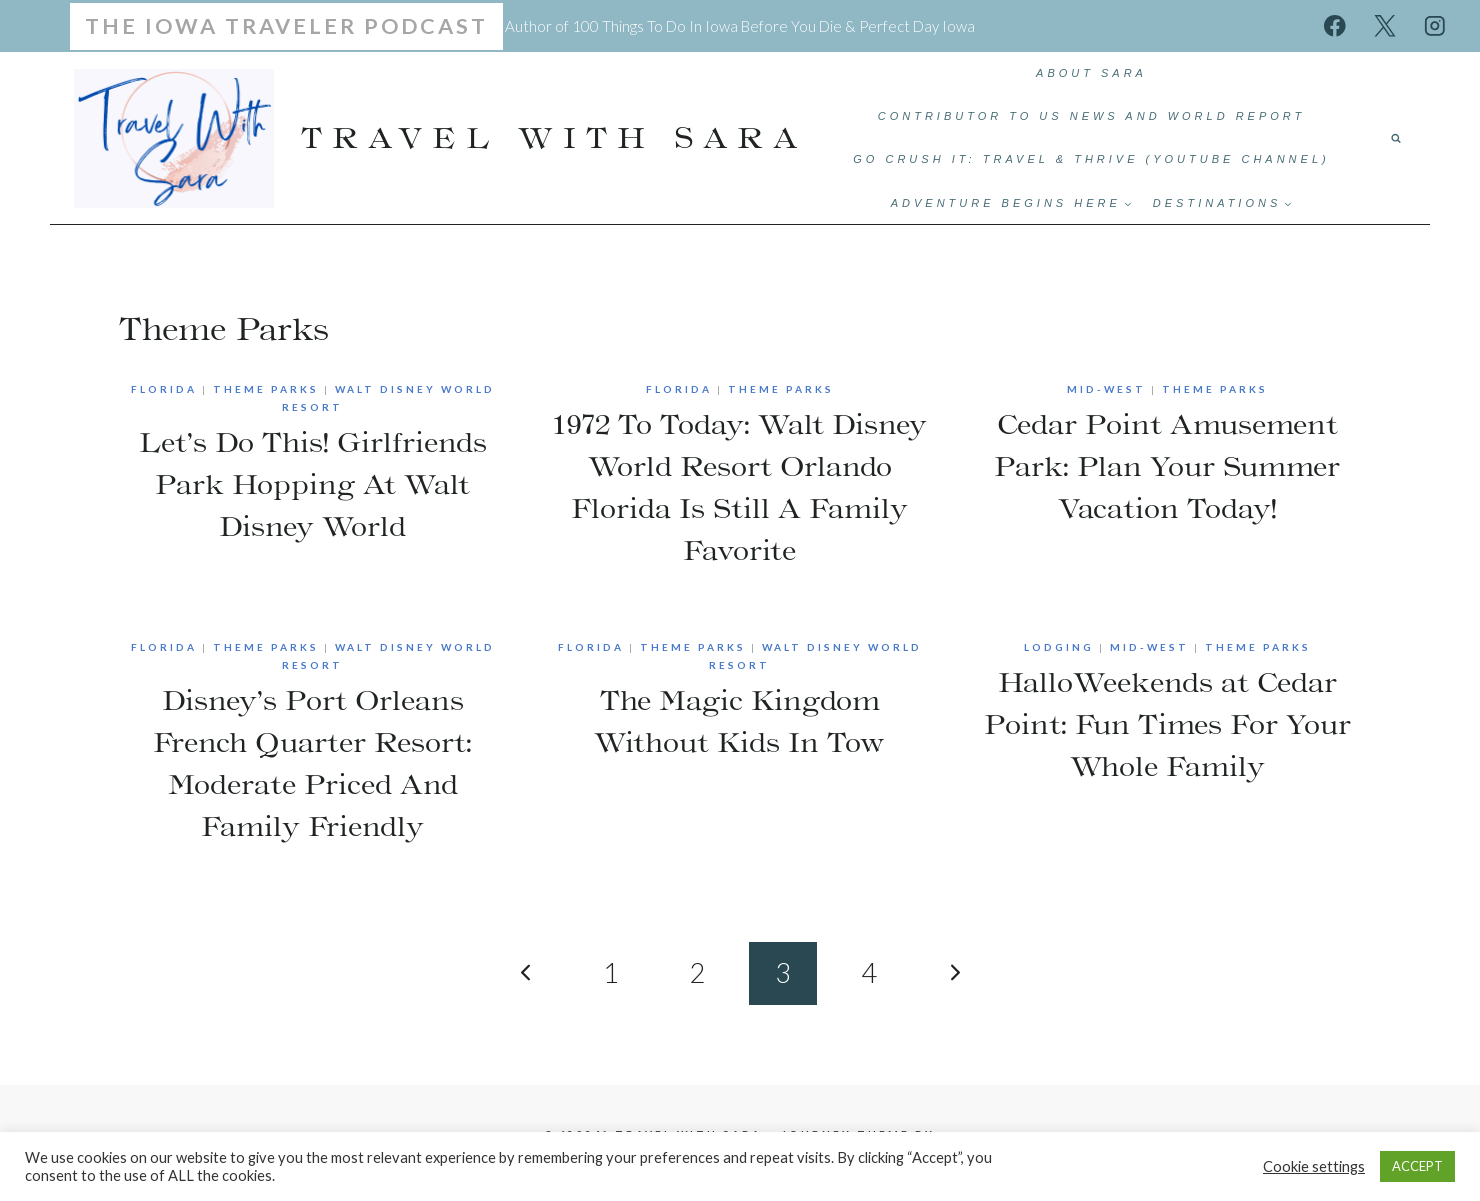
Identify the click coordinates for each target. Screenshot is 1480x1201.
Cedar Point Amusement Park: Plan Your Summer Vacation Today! (1167, 466)
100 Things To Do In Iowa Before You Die (707, 26)
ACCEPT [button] (1417, 1166)
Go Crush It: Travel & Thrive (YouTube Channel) (1091, 159)
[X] (1384, 25)
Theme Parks (266, 389)
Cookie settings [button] (1314, 1166)
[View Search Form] (1396, 138)
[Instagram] (1434, 25)
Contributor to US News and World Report (1092, 116)
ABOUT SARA (1091, 73)
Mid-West (1106, 389)
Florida (164, 389)
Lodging (1059, 647)
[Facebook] (1335, 25)
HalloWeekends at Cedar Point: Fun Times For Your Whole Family (1167, 724)
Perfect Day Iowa (917, 26)
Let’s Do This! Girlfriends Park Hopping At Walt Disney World (313, 484)
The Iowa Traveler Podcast (286, 26)
